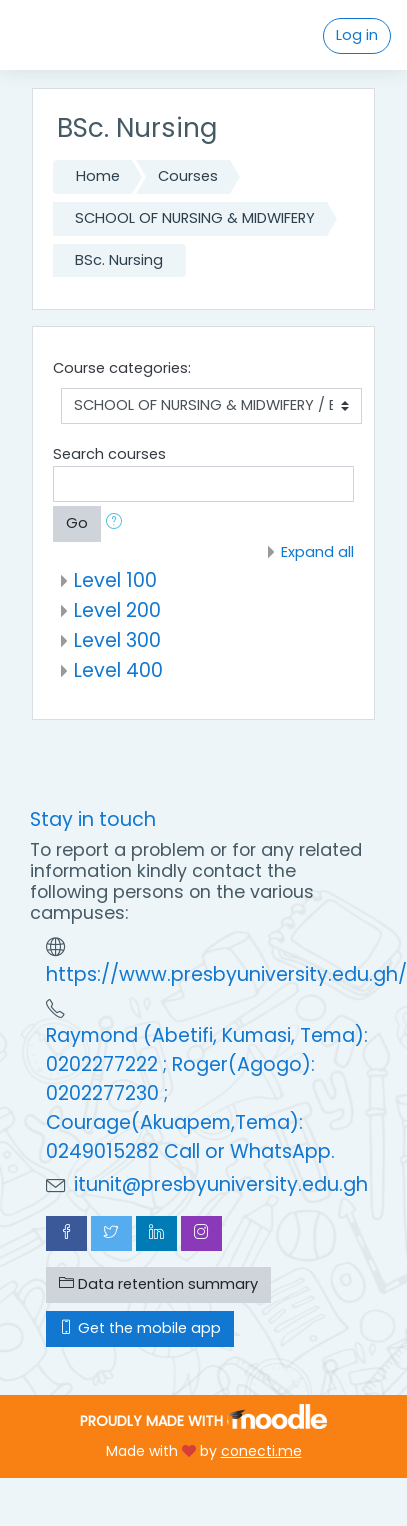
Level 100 (115, 580)
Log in (357, 35)
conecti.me (261, 1451)
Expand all (317, 552)
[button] (118, 524)
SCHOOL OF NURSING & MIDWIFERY (195, 218)
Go (77, 523)
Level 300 (117, 640)
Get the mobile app (140, 1328)
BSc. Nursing (119, 260)
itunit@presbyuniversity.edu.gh (221, 1184)
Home (98, 176)
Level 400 (118, 670)
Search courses (109, 454)
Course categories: (122, 368)
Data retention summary (158, 1284)
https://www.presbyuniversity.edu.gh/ (226, 974)
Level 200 (117, 610)
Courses (188, 176)
